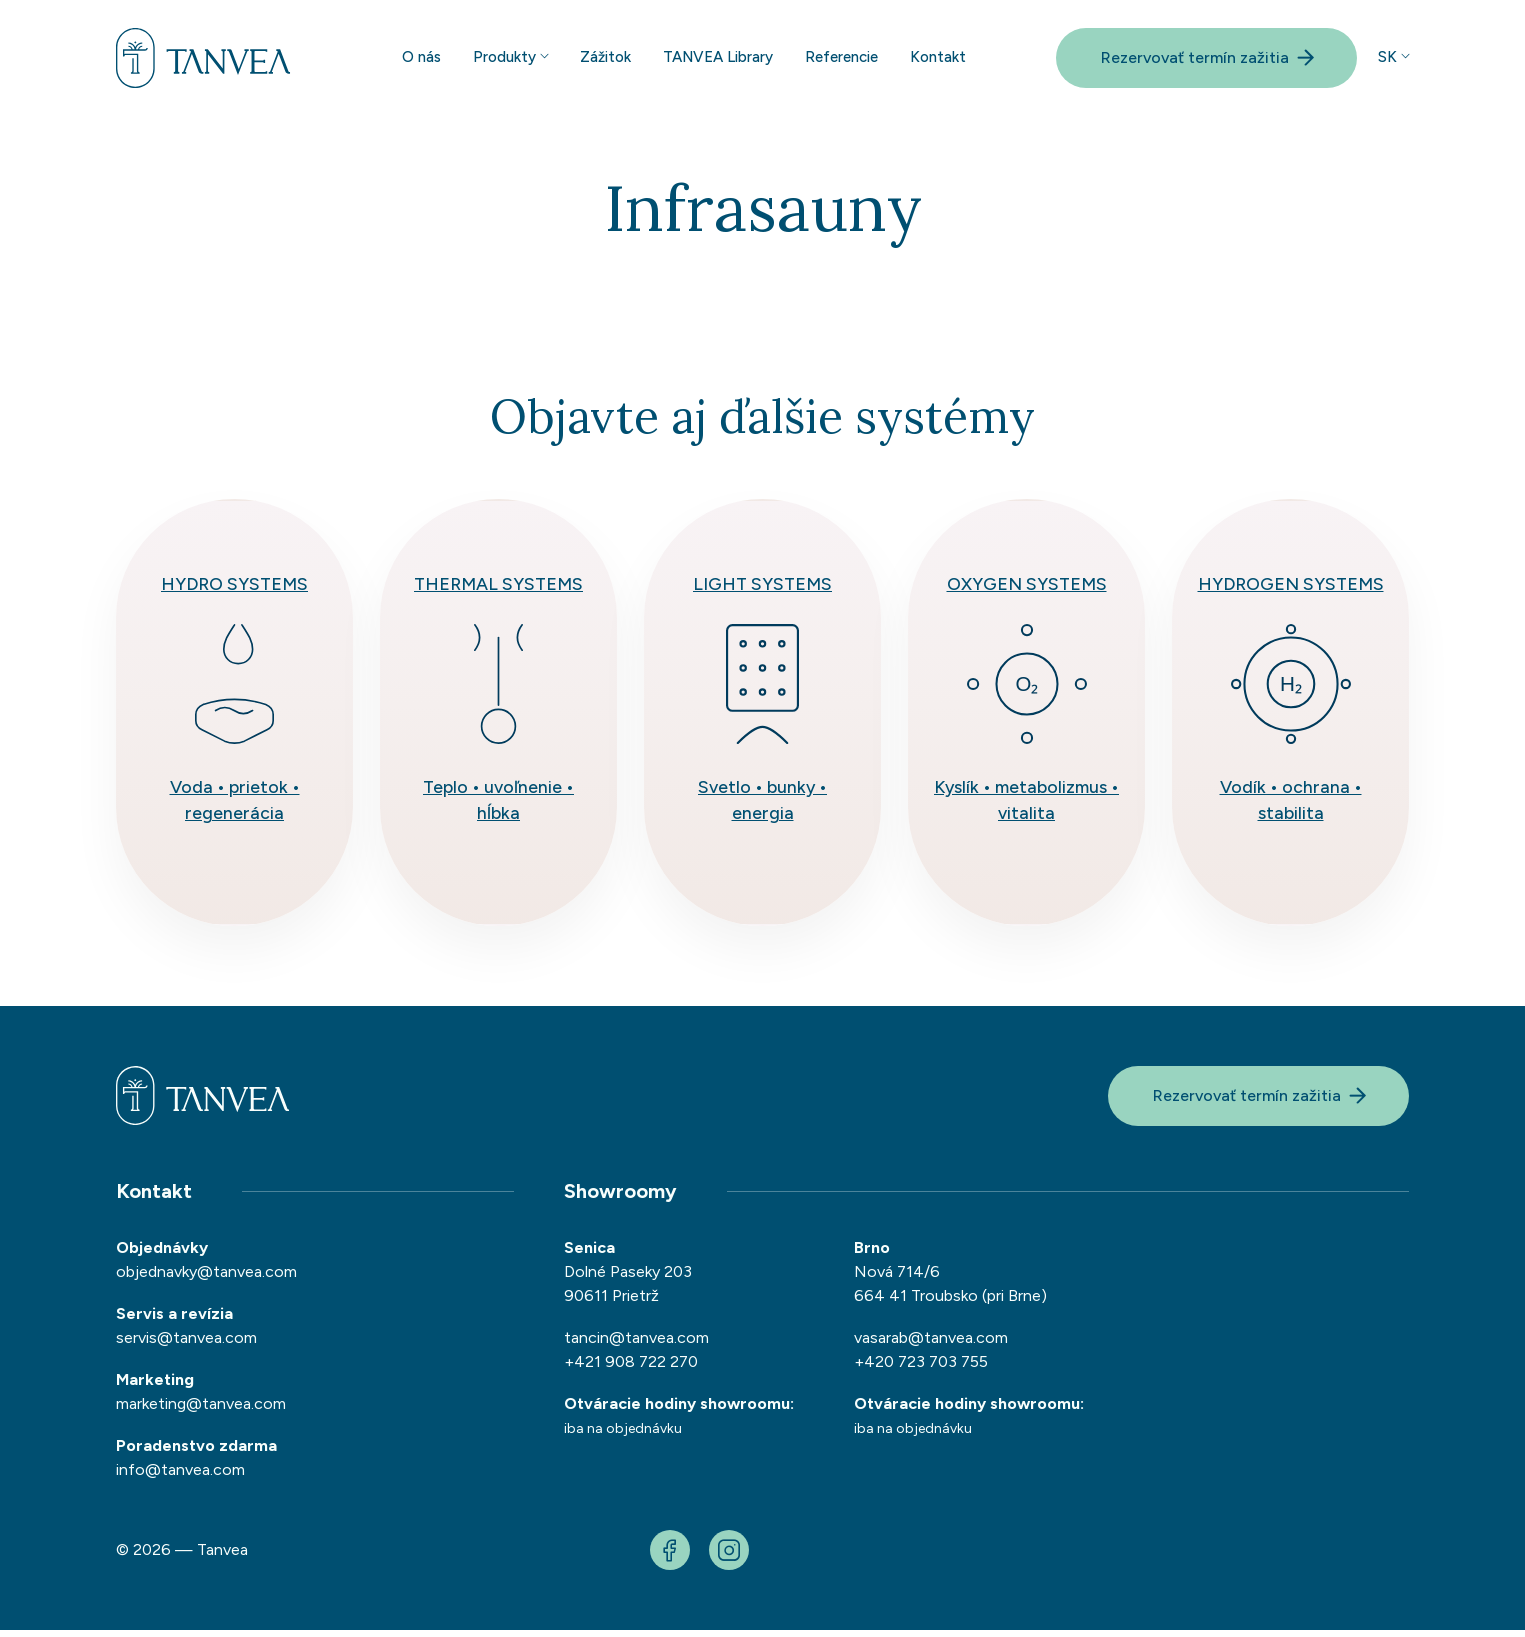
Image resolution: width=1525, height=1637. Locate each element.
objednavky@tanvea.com (206, 1278)
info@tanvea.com (180, 1476)
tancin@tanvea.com (636, 1344)
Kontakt (938, 59)
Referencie (841, 59)
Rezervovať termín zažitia (1208, 59)
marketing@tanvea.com (201, 1410)
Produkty (504, 59)
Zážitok (605, 59)
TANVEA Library (718, 59)
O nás (421, 59)
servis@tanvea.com (186, 1344)
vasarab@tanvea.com (931, 1344)
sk (1387, 59)
